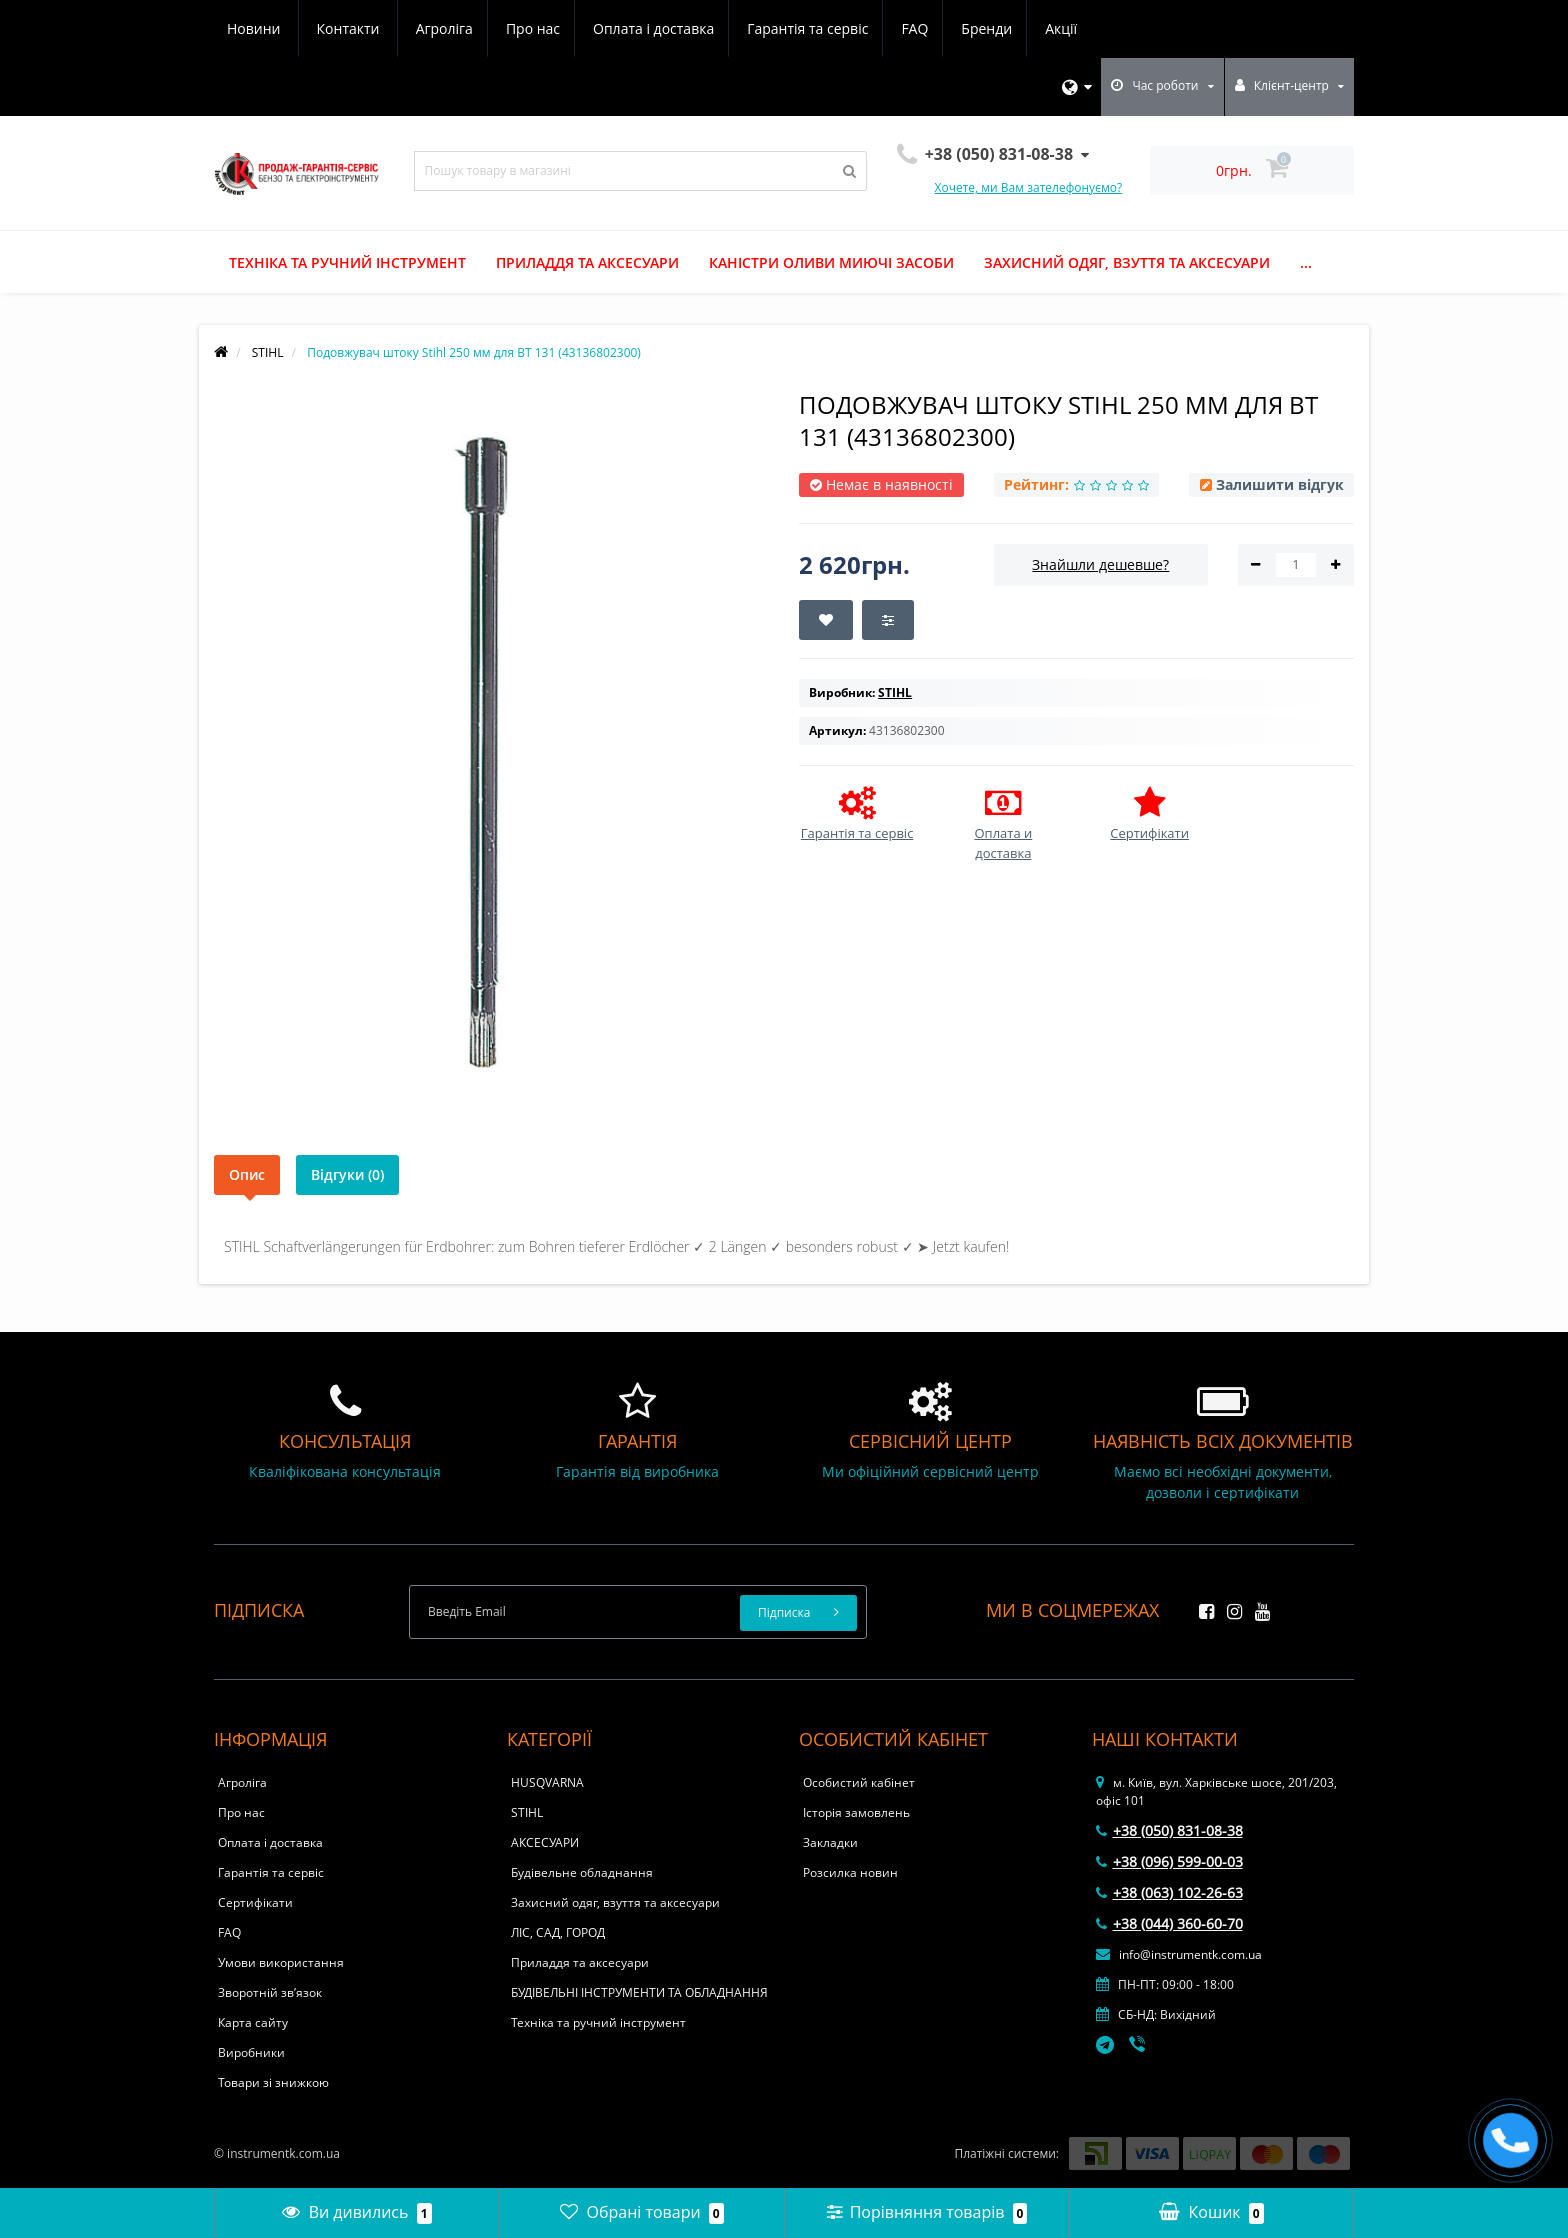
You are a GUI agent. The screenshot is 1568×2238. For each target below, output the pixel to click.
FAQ (738, 28)
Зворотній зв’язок (270, 1992)
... (1306, 262)
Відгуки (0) (347, 1174)
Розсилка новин (850, 1872)
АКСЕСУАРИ (545, 1842)
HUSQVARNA (547, 1782)
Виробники (251, 2052)
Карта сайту (253, 2022)
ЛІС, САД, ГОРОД (558, 1932)
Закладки (830, 1842)
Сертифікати (255, 1902)
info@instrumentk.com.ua (1179, 1954)
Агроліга (255, 28)
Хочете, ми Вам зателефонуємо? (1029, 187)
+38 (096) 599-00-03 (1169, 1861)
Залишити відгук (1280, 484)
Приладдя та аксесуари (587, 262)
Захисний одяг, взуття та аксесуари (1127, 262)
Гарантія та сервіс (628, 28)
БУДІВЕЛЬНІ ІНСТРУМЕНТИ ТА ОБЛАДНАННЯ (639, 1992)
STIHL (527, 1812)
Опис (247, 1174)
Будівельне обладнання (582, 1872)
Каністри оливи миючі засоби (831, 262)
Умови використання (281, 1962)
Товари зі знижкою (273, 2082)
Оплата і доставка (471, 28)
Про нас (347, 28)
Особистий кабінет (859, 1782)
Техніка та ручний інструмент (347, 262)
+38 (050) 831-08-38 (1169, 1830)
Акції (891, 28)
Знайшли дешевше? (1100, 564)
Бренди (813, 28)
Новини (969, 28)
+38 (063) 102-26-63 (1169, 1892)
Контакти (1064, 28)
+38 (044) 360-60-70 (1169, 1923)
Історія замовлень (856, 1812)
